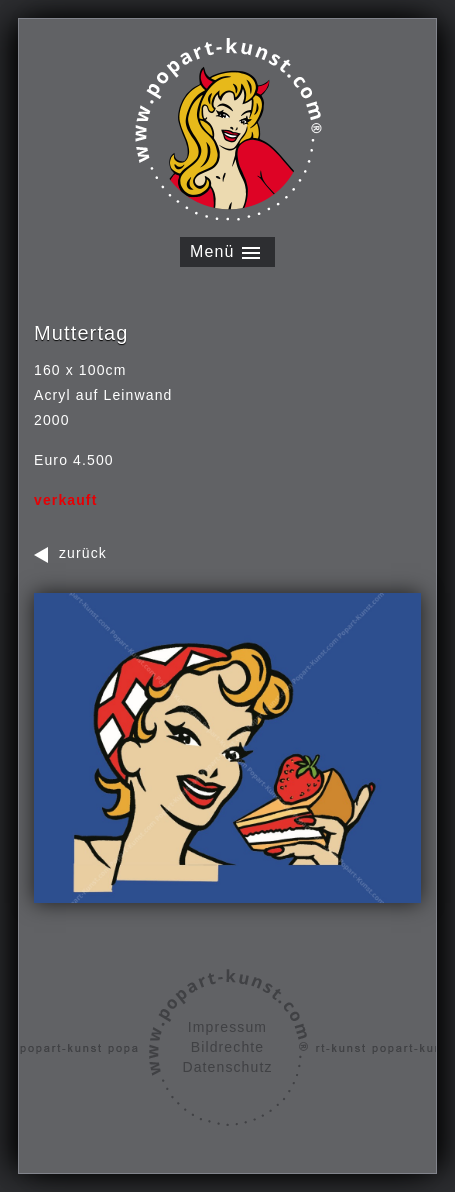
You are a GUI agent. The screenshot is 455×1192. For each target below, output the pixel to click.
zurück (83, 553)
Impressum (227, 1027)
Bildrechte (227, 1047)
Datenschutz (227, 1067)
